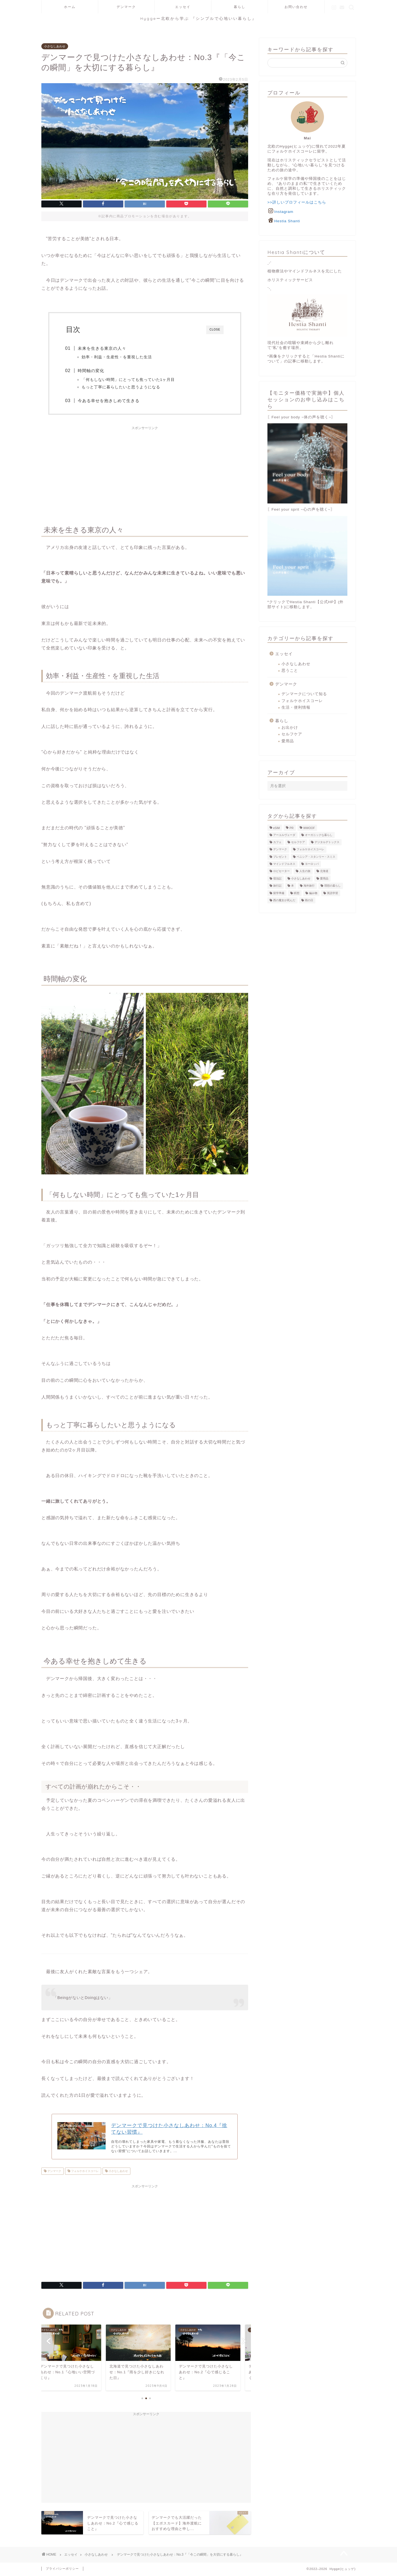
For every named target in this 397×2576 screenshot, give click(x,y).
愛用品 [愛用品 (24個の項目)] (324, 878)
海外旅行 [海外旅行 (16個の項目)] (309, 885)
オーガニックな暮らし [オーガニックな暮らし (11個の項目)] (318, 834)
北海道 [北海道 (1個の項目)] (324, 871)
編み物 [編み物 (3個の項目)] (313, 893)
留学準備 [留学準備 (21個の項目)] (278, 893)
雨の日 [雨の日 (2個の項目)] (309, 900)
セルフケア (291, 734)
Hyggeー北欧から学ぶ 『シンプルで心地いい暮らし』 (198, 18)
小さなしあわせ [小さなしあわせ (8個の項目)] (300, 878)
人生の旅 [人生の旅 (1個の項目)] (304, 871)
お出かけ (289, 727)
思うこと (289, 670)
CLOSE (215, 329)
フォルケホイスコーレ (84, 2171)
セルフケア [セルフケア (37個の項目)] (298, 842)
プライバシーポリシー (62, 2569)
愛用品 (287, 741)
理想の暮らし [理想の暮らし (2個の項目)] (332, 885)
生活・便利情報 (295, 707)
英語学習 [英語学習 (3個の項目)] (332, 893)
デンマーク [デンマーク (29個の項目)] (280, 849)
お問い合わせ (296, 7)
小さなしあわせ (54, 46)
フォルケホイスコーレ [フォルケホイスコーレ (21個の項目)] (310, 849)
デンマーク (126, 7)
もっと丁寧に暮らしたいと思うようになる (121, 387)
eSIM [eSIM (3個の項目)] (276, 828)
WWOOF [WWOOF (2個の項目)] (309, 828)
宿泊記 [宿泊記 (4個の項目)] (277, 878)
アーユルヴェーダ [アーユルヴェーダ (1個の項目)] (284, 834)
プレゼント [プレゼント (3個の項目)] (280, 856)
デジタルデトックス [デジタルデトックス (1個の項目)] (327, 842)
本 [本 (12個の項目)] (292, 885)
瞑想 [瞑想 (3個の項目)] (296, 893)
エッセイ (183, 7)
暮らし (239, 7)
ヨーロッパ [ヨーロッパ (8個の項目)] (312, 863)
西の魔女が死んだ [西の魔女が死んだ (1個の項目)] (284, 900)
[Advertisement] (144, 471)
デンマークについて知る (304, 694)
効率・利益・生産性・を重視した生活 (117, 357)
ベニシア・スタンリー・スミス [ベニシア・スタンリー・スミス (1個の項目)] (316, 856)
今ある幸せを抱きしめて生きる (109, 401)
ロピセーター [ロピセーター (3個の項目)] (281, 871)
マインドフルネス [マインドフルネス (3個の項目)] (284, 863)
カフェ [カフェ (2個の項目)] (277, 842)
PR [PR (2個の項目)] (291, 828)
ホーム (70, 7)
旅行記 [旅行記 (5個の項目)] (277, 885)
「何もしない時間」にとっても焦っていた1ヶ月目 (129, 380)
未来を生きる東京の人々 (103, 348)
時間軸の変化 (92, 371)
